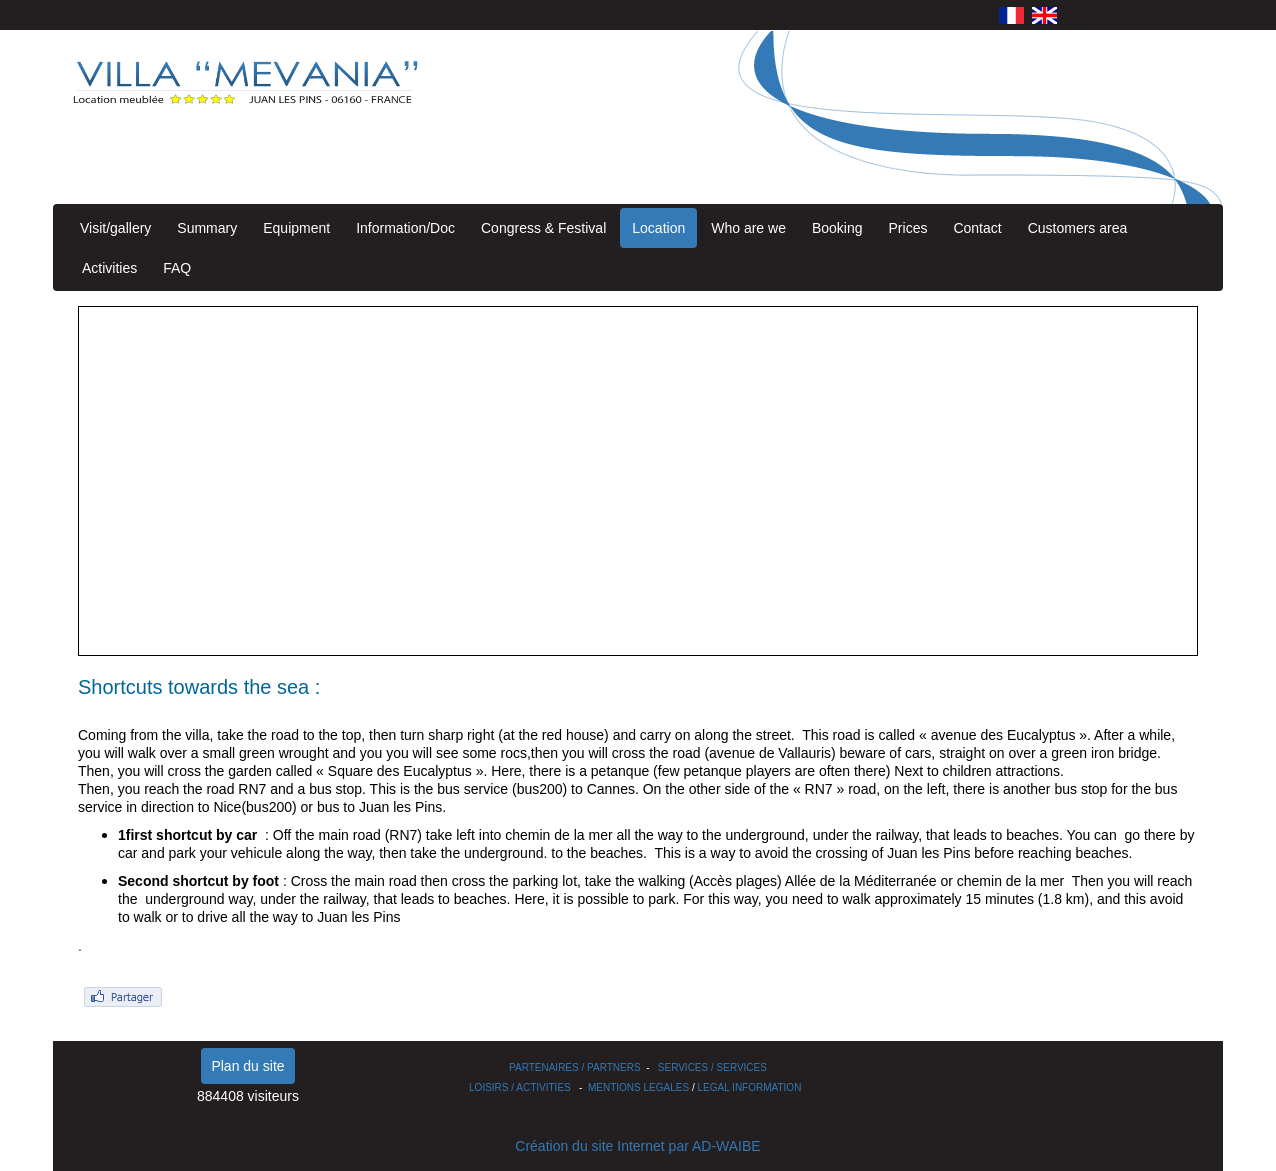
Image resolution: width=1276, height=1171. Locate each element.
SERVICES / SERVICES (712, 1067)
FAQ (177, 268)
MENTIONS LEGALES (638, 1087)
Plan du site (247, 1066)
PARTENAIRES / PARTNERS (575, 1067)
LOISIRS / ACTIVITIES (520, 1087)
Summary (207, 228)
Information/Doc (405, 228)
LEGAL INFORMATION (749, 1087)
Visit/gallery (115, 228)
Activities (109, 268)
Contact (977, 228)
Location (658, 228)
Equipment (296, 228)
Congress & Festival (543, 228)
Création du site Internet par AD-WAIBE (637, 1146)
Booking (837, 228)
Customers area (1078, 228)
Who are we (748, 228)
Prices (908, 228)
